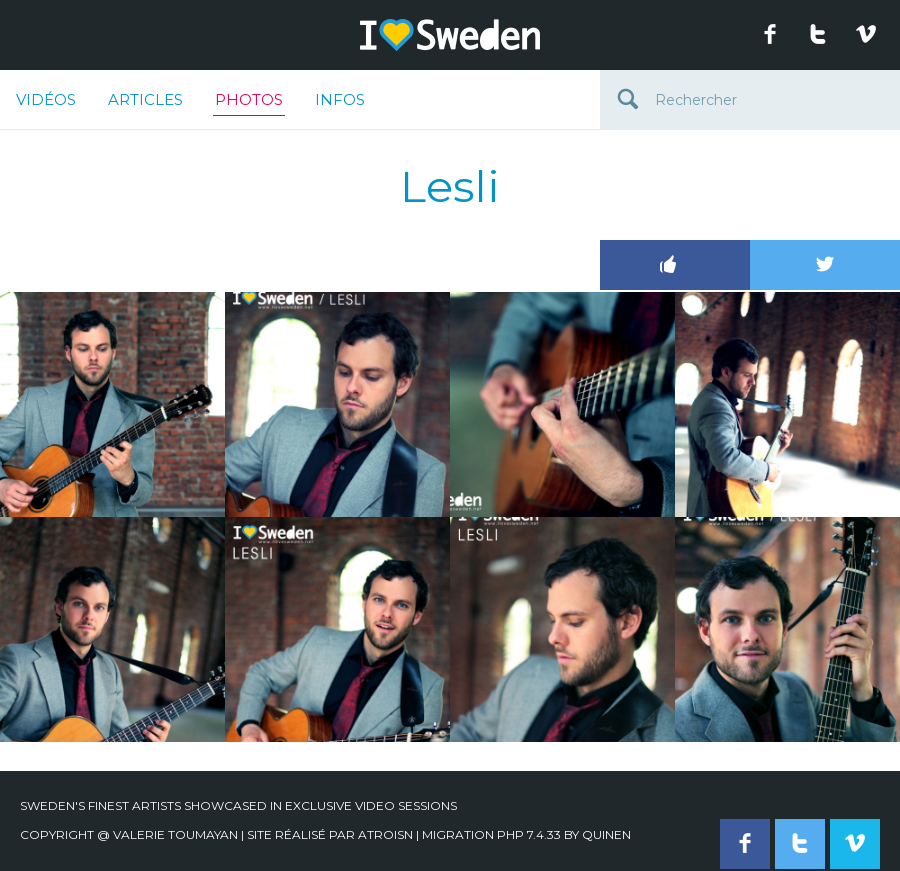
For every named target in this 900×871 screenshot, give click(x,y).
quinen (606, 834)
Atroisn (385, 834)
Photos (249, 103)
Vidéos (46, 99)
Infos (340, 99)
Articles (145, 99)
